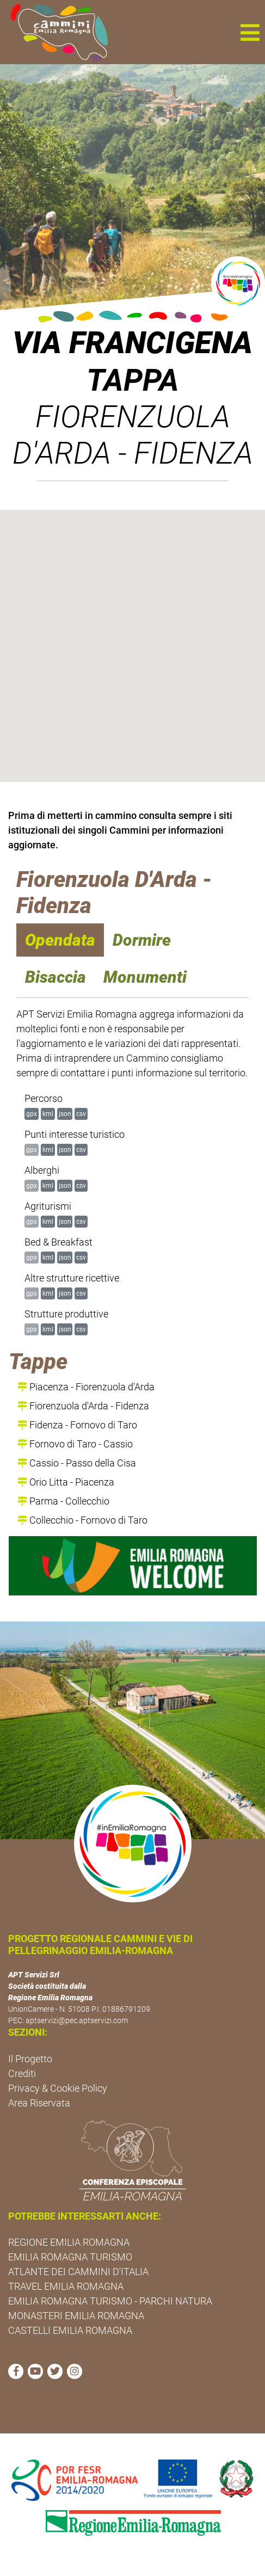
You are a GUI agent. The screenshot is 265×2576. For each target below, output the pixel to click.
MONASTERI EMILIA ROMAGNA (76, 2315)
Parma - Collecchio (63, 1501)
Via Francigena (132, 343)
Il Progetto (30, 2059)
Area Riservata (39, 2103)
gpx (31, 1114)
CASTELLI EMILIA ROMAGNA (70, 2330)
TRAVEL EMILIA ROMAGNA (66, 2286)
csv (81, 1114)
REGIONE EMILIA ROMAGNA (69, 2242)
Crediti (22, 2073)
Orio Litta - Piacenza (65, 1482)
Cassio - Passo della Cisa (76, 1463)
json (65, 1114)
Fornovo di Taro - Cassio (75, 1444)
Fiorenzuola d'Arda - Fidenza (83, 1406)
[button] (250, 32)
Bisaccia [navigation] (55, 977)
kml (47, 1114)
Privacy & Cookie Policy (57, 2088)
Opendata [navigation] (60, 940)
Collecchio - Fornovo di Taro (82, 1520)
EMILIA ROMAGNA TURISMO (70, 2257)
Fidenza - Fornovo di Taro (77, 1425)
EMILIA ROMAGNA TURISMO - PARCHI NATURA (110, 2301)
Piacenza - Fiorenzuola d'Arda (86, 1386)
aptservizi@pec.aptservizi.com (77, 2020)
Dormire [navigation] (142, 940)
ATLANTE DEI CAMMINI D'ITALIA (78, 2271)
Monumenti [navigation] (145, 977)
